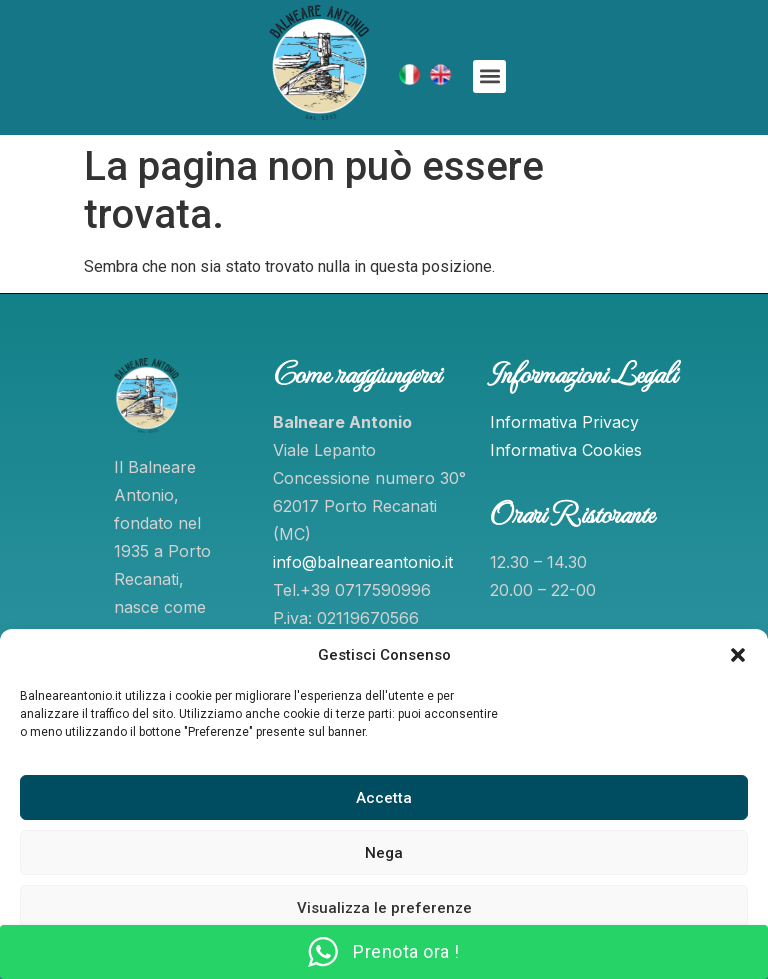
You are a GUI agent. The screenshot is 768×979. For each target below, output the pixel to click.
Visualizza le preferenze (384, 908)
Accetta (384, 798)
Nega (384, 853)
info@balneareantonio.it (363, 562)
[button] (738, 655)
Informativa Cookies (566, 450)
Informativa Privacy (564, 422)
